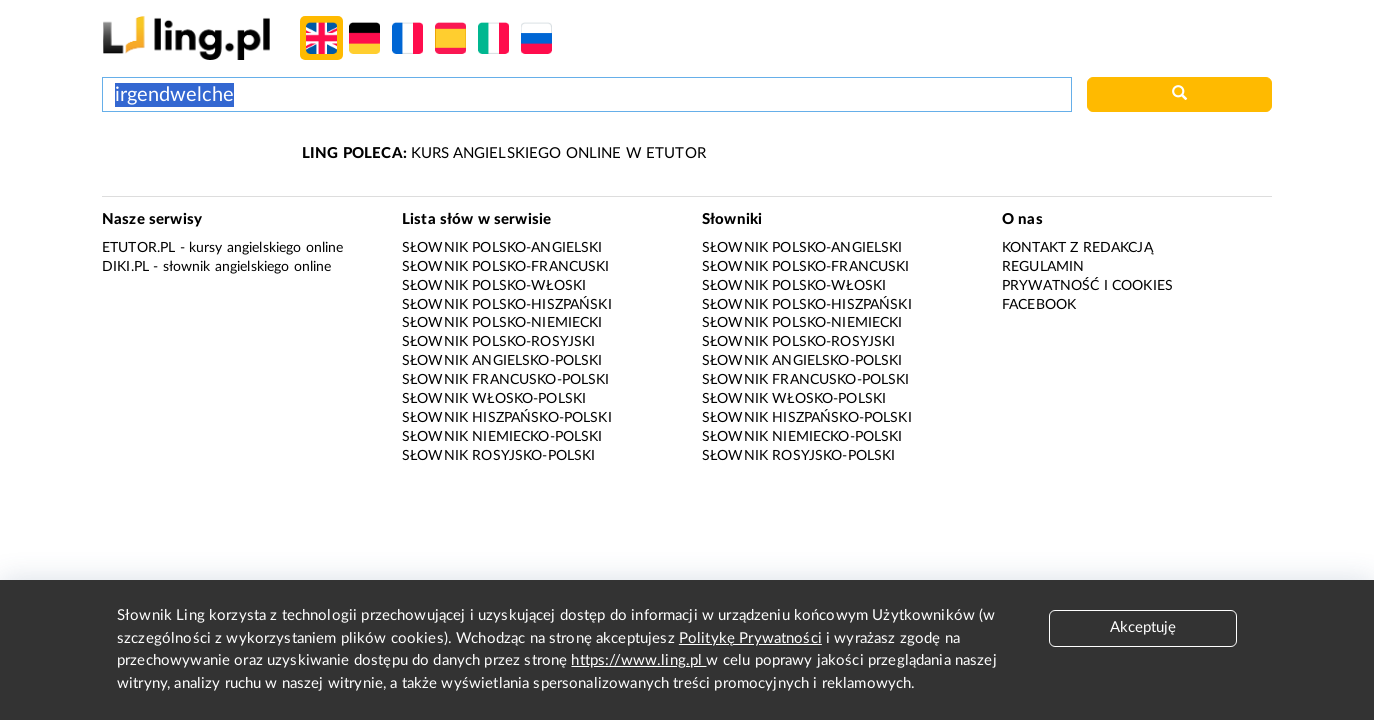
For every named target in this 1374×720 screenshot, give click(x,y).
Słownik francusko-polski (506, 380)
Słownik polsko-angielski (502, 248)
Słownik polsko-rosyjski (498, 342)
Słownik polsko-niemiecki (502, 323)
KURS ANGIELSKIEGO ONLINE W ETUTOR (504, 153)
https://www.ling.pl (638, 660)
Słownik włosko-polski (494, 399)
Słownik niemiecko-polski (502, 437)
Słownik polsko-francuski (506, 267)
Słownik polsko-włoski (494, 286)
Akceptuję (1143, 627)
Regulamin (1043, 267)
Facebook (1039, 305)
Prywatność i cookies (1087, 286)
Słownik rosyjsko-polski (498, 456)
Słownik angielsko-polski (502, 361)
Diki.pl (125, 267)
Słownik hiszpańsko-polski (507, 418)
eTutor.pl (138, 248)
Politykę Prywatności (750, 638)
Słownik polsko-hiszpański (507, 305)
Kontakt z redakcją (1077, 248)
